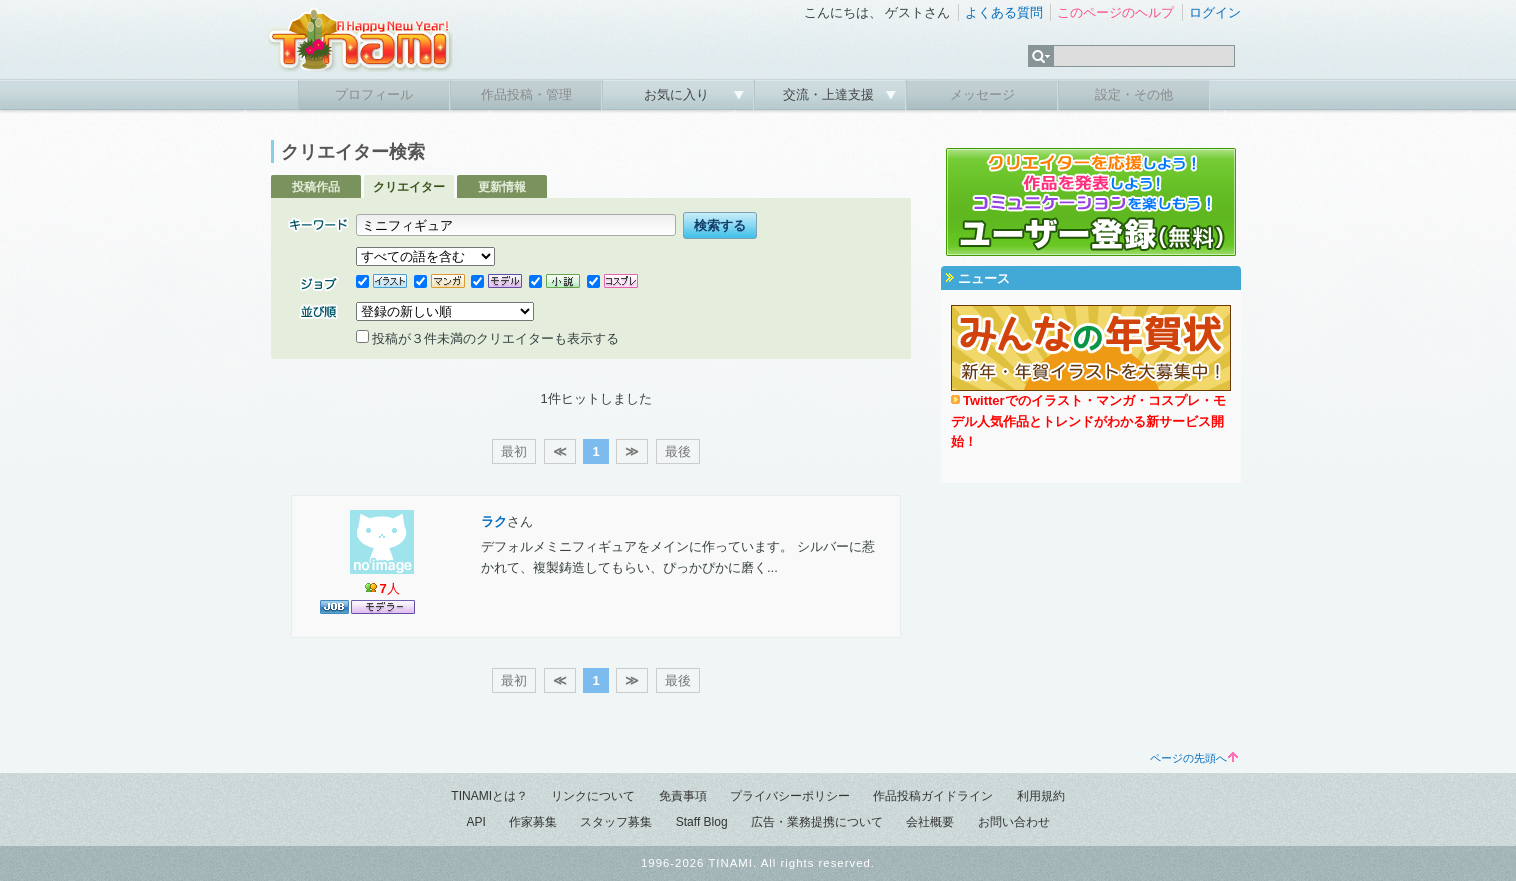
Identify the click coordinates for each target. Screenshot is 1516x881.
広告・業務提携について (817, 822)
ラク (494, 521)
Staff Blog (702, 822)
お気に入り (678, 94)
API (475, 822)
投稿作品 (316, 187)
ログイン (1215, 12)
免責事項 (683, 796)
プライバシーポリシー (790, 796)
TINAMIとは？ (489, 796)
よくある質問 (1004, 12)
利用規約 (1041, 796)
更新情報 (502, 187)
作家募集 (533, 822)
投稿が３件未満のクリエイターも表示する (487, 338)
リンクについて (593, 796)
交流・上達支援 (830, 94)
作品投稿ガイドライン (933, 796)
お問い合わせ (1014, 822)
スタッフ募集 (616, 822)
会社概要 (930, 822)
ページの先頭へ (1194, 758)
